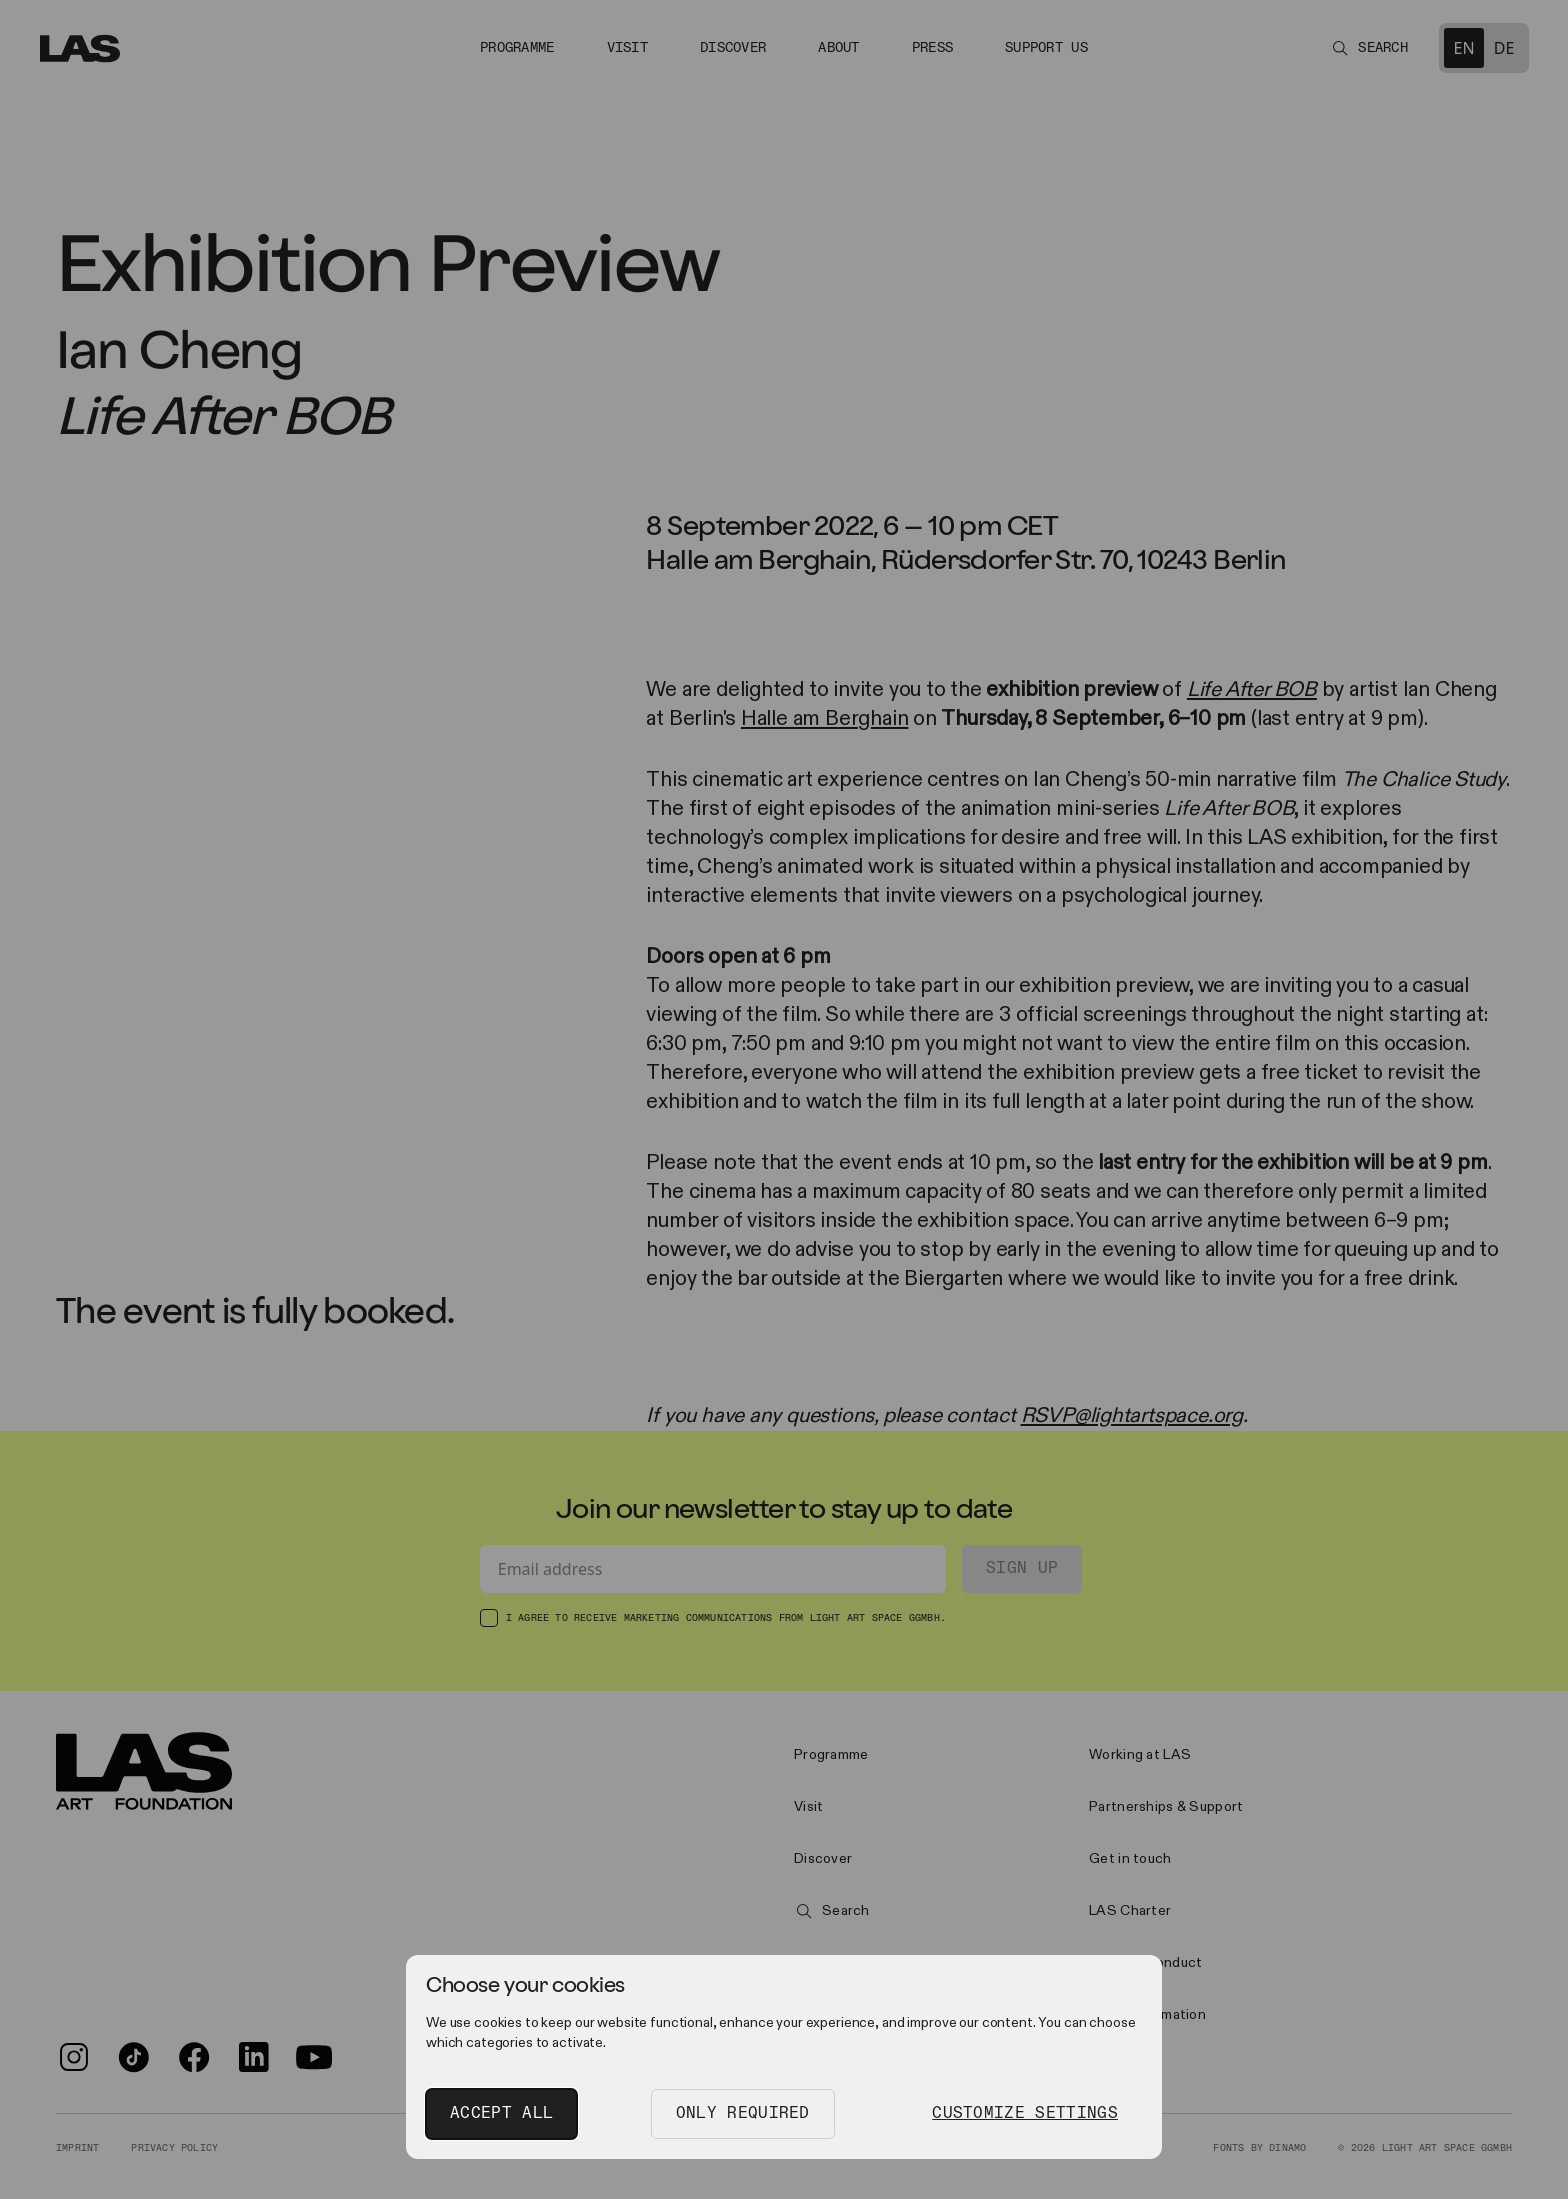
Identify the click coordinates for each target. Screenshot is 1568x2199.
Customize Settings (1025, 2113)
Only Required (743, 2113)
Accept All (501, 2113)
